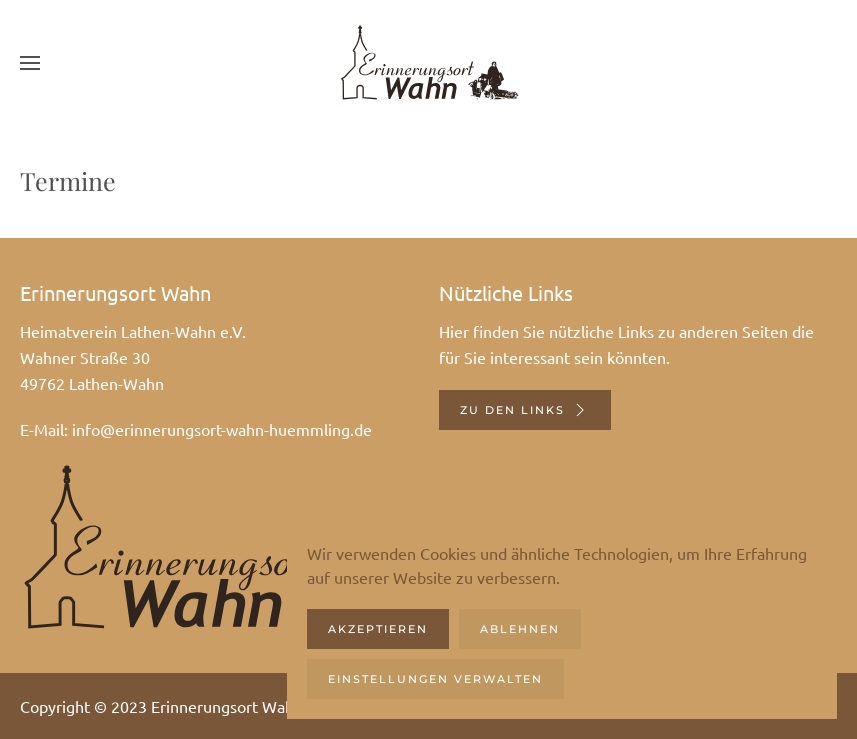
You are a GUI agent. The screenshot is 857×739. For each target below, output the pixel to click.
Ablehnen (520, 629)
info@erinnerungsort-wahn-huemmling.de (222, 429)
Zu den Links (525, 410)
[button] (30, 62)
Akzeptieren (378, 629)
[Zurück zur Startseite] (429, 62)
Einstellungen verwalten (435, 679)
